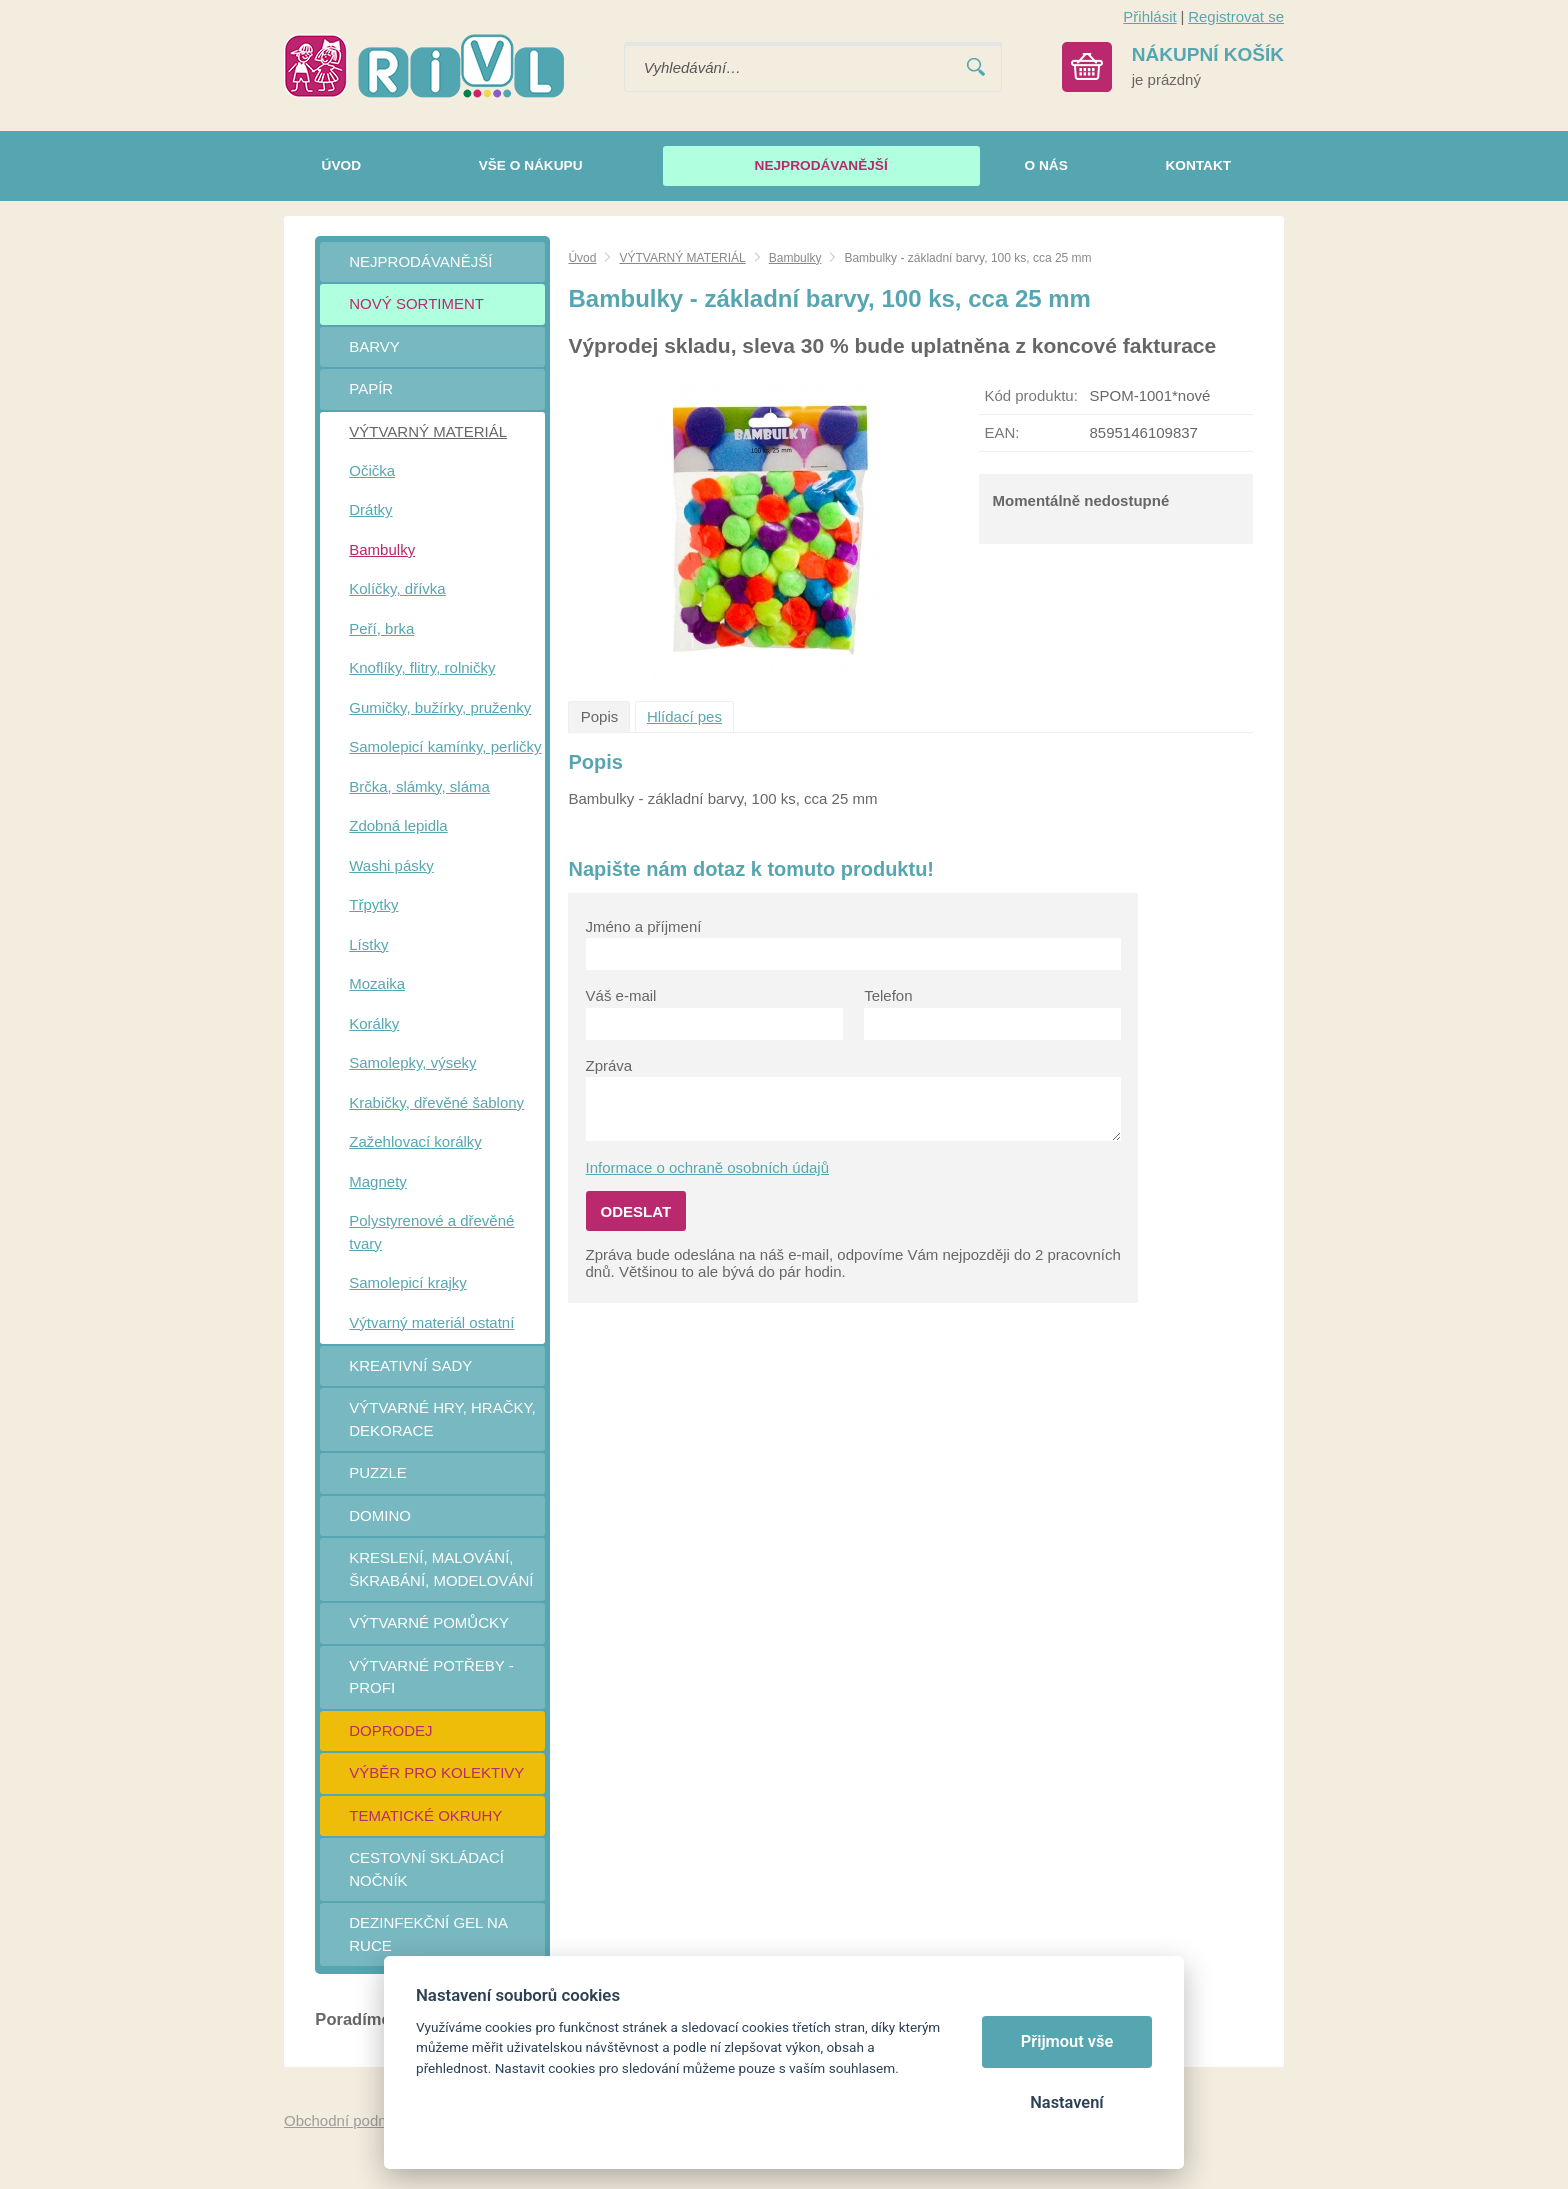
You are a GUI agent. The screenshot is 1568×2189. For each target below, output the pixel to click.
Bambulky (795, 258)
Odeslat (636, 1211)
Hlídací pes (684, 716)
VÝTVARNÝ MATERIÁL (682, 258)
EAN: (1001, 432)
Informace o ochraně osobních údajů (708, 1167)
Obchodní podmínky (351, 2120)
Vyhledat (976, 67)
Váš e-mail (621, 995)
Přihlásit (1149, 16)
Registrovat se (1236, 16)
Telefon (888, 995)
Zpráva (609, 1065)
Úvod (582, 258)
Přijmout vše (1067, 2041)
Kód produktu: (1030, 395)
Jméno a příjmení (644, 926)
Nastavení (1066, 2102)
